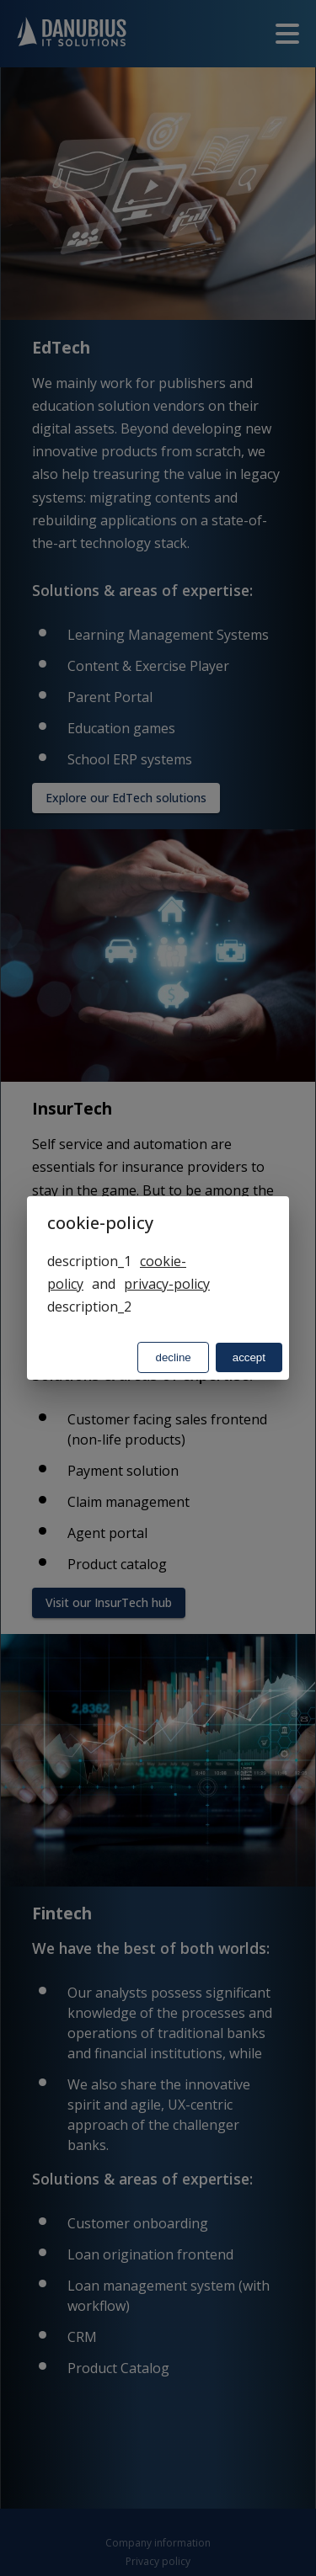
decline (172, 1357)
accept (249, 1357)
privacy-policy (167, 1284)
